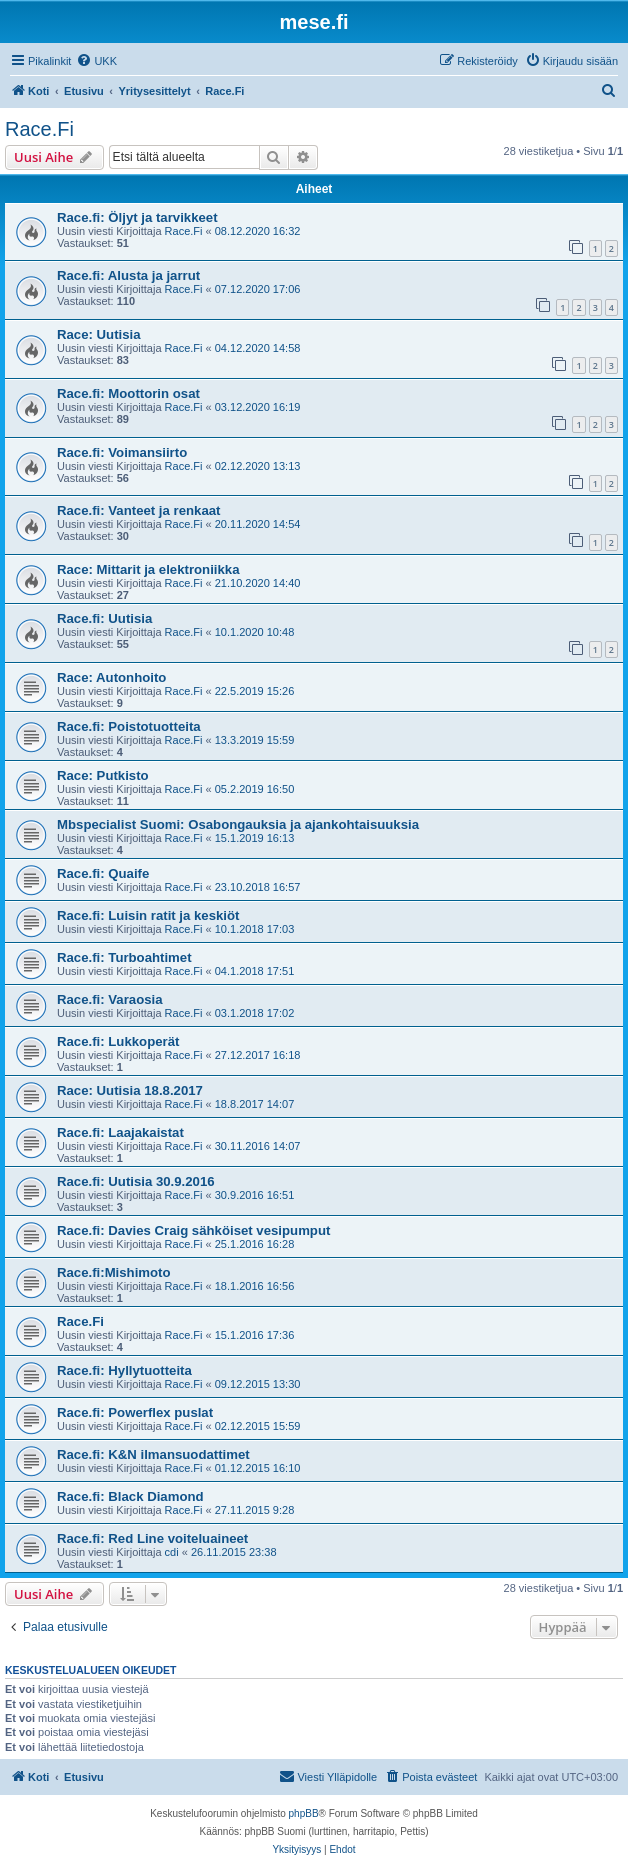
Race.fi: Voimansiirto (122, 452)
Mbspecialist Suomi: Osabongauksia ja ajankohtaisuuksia (238, 824)
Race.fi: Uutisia (104, 618)
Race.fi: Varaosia (110, 999)
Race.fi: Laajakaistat (120, 1132)
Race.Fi (39, 129)
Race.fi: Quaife (103, 873)
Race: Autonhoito (111, 677)
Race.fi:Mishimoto (114, 1272)
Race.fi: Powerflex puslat (135, 1412)
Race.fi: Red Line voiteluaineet (152, 1538)
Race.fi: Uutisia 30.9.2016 (136, 1181)
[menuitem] (96, 61)
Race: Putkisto (103, 775)
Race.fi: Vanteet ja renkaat (138, 510)
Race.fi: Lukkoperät (118, 1041)
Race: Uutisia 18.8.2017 (130, 1090)
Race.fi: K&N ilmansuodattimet (153, 1454)
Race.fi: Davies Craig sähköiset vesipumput (193, 1230)
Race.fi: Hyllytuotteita (124, 1370)
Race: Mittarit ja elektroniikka (148, 569)
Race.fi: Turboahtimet (124, 957)
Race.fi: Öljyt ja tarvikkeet (137, 217)
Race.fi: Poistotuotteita (129, 726)
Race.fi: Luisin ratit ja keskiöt (148, 915)
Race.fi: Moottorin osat (128, 393)
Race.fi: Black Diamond (130, 1496)
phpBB (304, 1813)
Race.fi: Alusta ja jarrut (128, 275)
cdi (172, 1552)
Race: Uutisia (99, 334)
